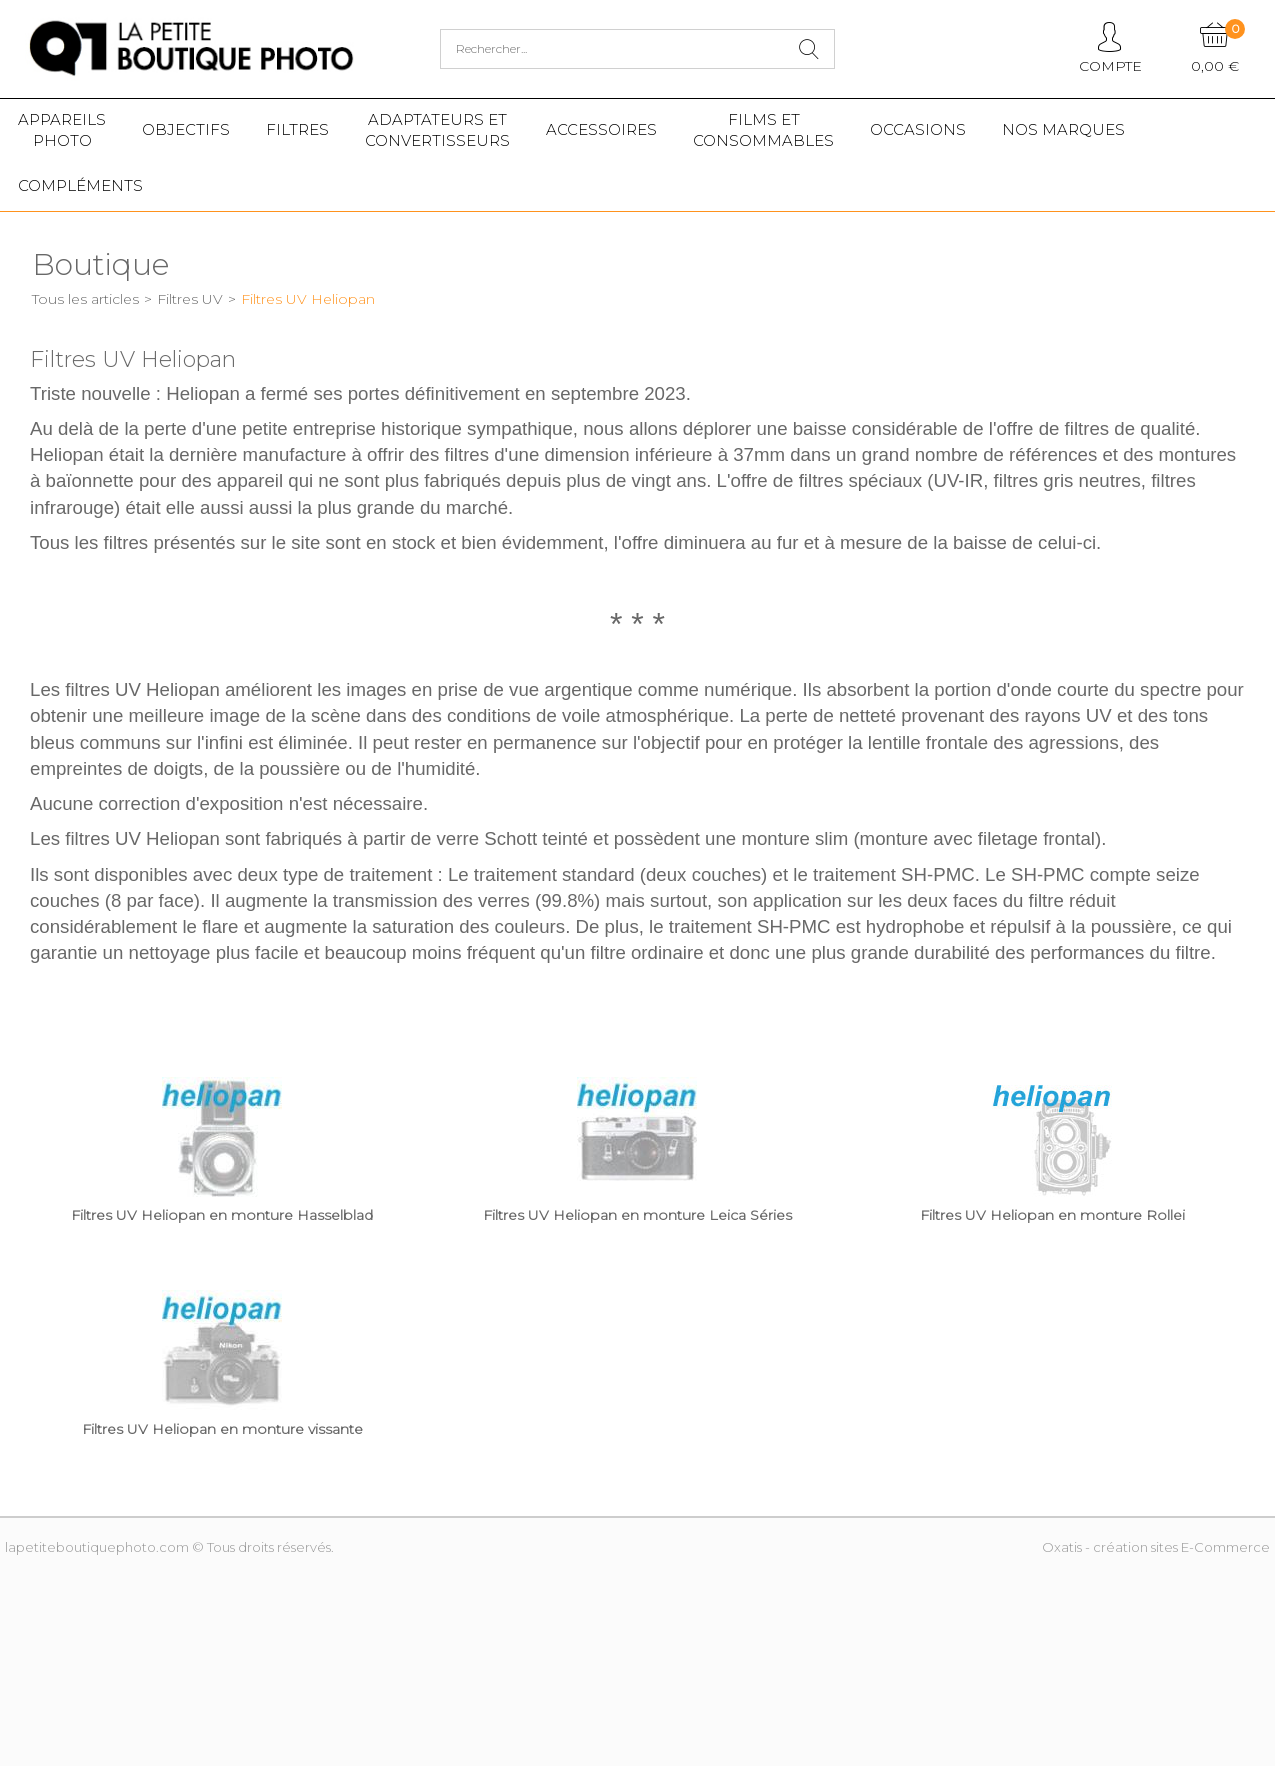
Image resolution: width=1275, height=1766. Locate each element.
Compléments (80, 185)
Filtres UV (190, 299)
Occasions (918, 129)
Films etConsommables (763, 130)
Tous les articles (85, 299)
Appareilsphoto (62, 130)
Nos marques (1063, 129)
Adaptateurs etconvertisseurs (437, 130)
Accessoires (601, 129)
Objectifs (186, 129)
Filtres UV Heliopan (308, 299)
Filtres (297, 129)
